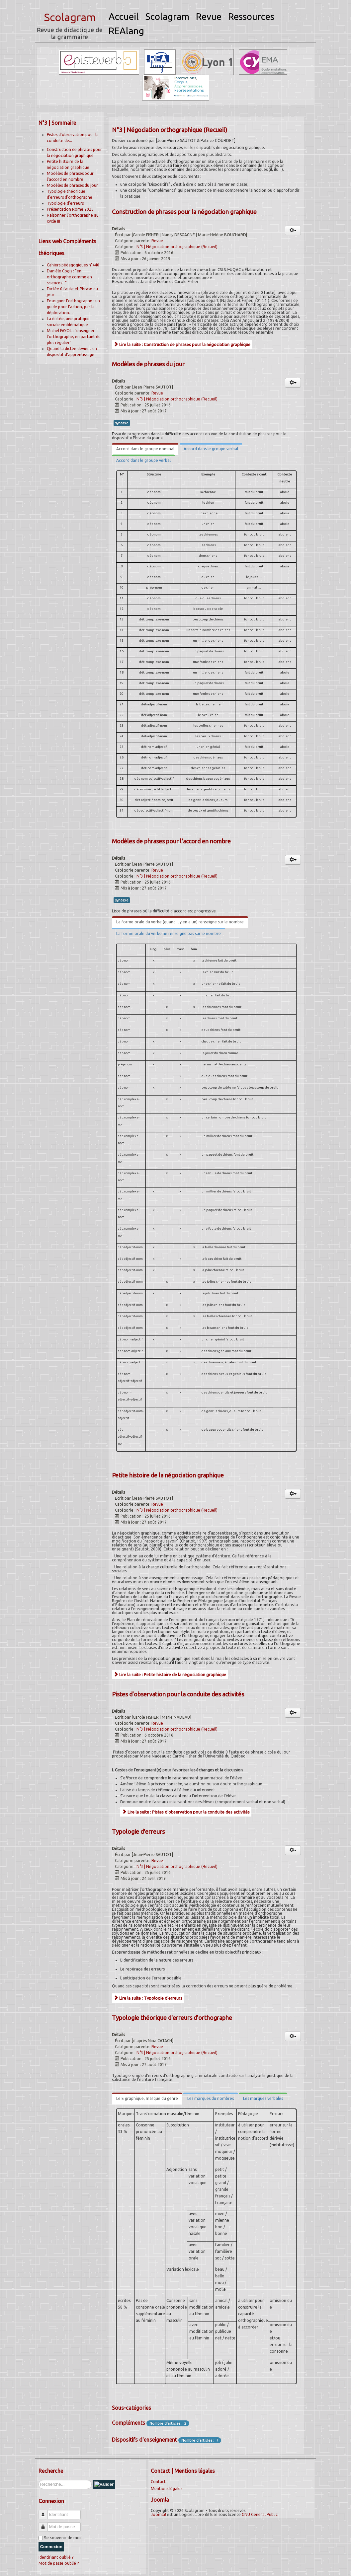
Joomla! (158, 2514)
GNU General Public (260, 2514)
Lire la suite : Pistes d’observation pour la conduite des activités (186, 1812)
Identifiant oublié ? (56, 2557)
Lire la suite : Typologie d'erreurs (148, 1998)
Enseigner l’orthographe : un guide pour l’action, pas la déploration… (73, 307)
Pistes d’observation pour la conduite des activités (178, 1694)
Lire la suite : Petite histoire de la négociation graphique (170, 1674)
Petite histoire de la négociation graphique (168, 1475)
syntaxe (122, 423)
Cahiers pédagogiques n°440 (73, 265)
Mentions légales (166, 2488)
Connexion (51, 2546)
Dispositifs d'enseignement (144, 2440)
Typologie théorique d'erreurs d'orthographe (172, 2017)
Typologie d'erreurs (65, 203)
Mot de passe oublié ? (59, 2563)
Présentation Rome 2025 (70, 209)
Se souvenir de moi (62, 2537)
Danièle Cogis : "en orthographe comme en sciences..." (69, 277)
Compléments (128, 2423)
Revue (157, 241)
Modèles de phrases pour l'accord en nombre (171, 841)
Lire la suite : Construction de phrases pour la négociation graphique (182, 344)
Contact (158, 2481)
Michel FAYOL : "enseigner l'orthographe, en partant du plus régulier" (74, 336)
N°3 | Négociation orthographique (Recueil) (177, 247)
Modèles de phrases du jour (72, 185)
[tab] (145, 449)
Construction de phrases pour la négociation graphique (184, 211)
